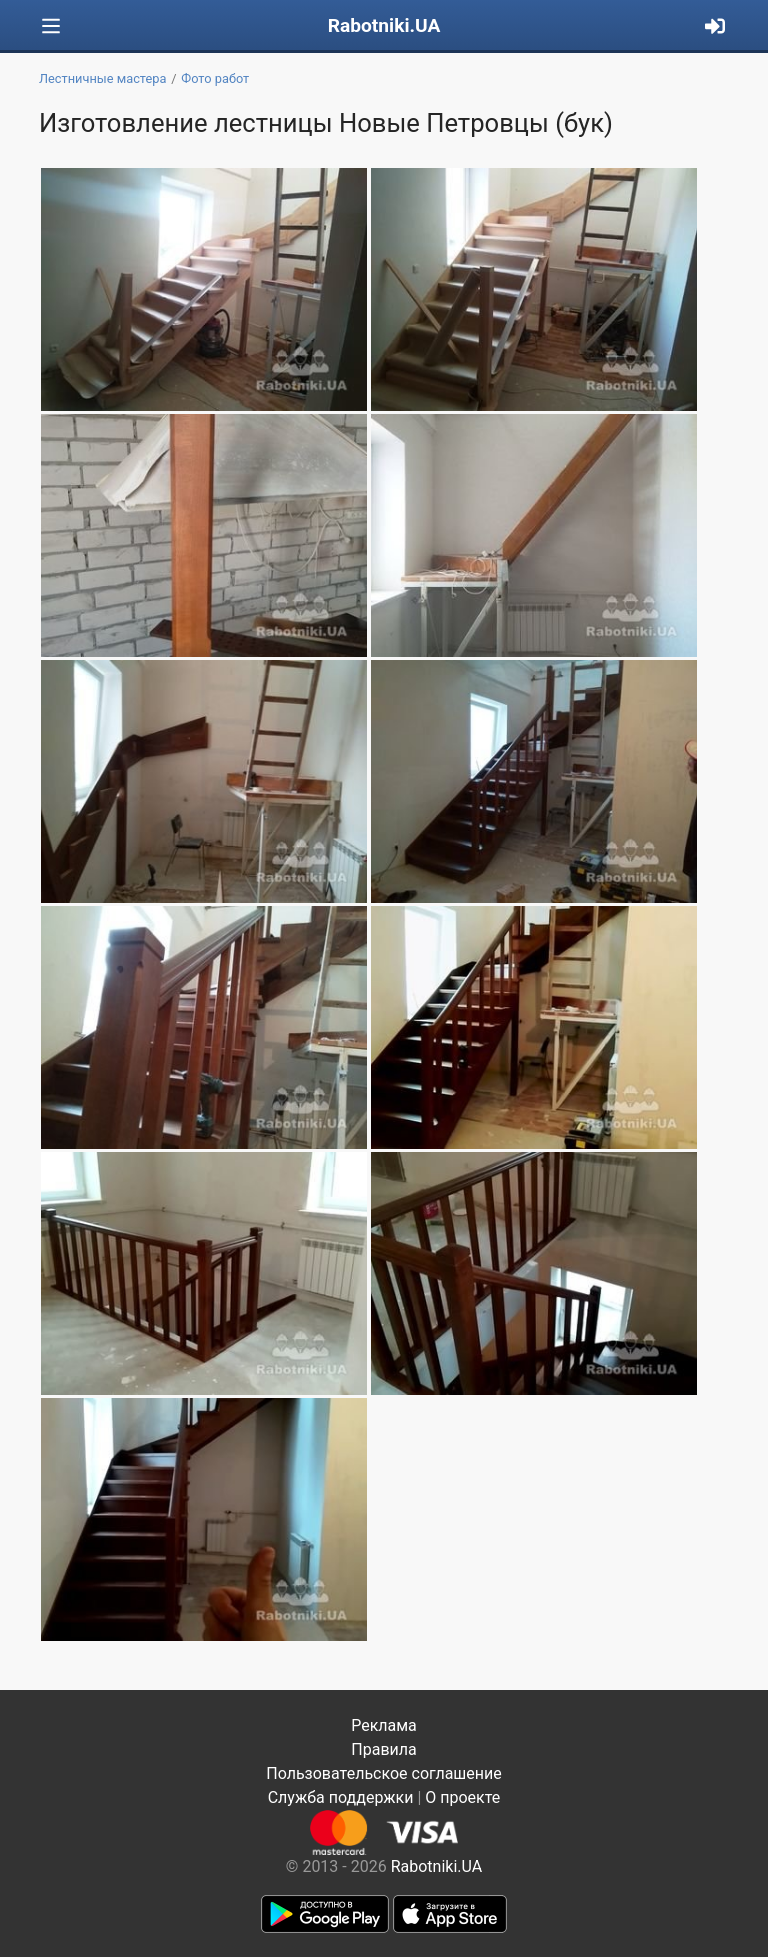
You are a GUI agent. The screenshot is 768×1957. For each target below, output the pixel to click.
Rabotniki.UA (384, 25)
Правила (383, 1749)
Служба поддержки (341, 1797)
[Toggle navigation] (51, 26)
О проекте (462, 1797)
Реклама (384, 1725)
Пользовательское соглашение (384, 1773)
